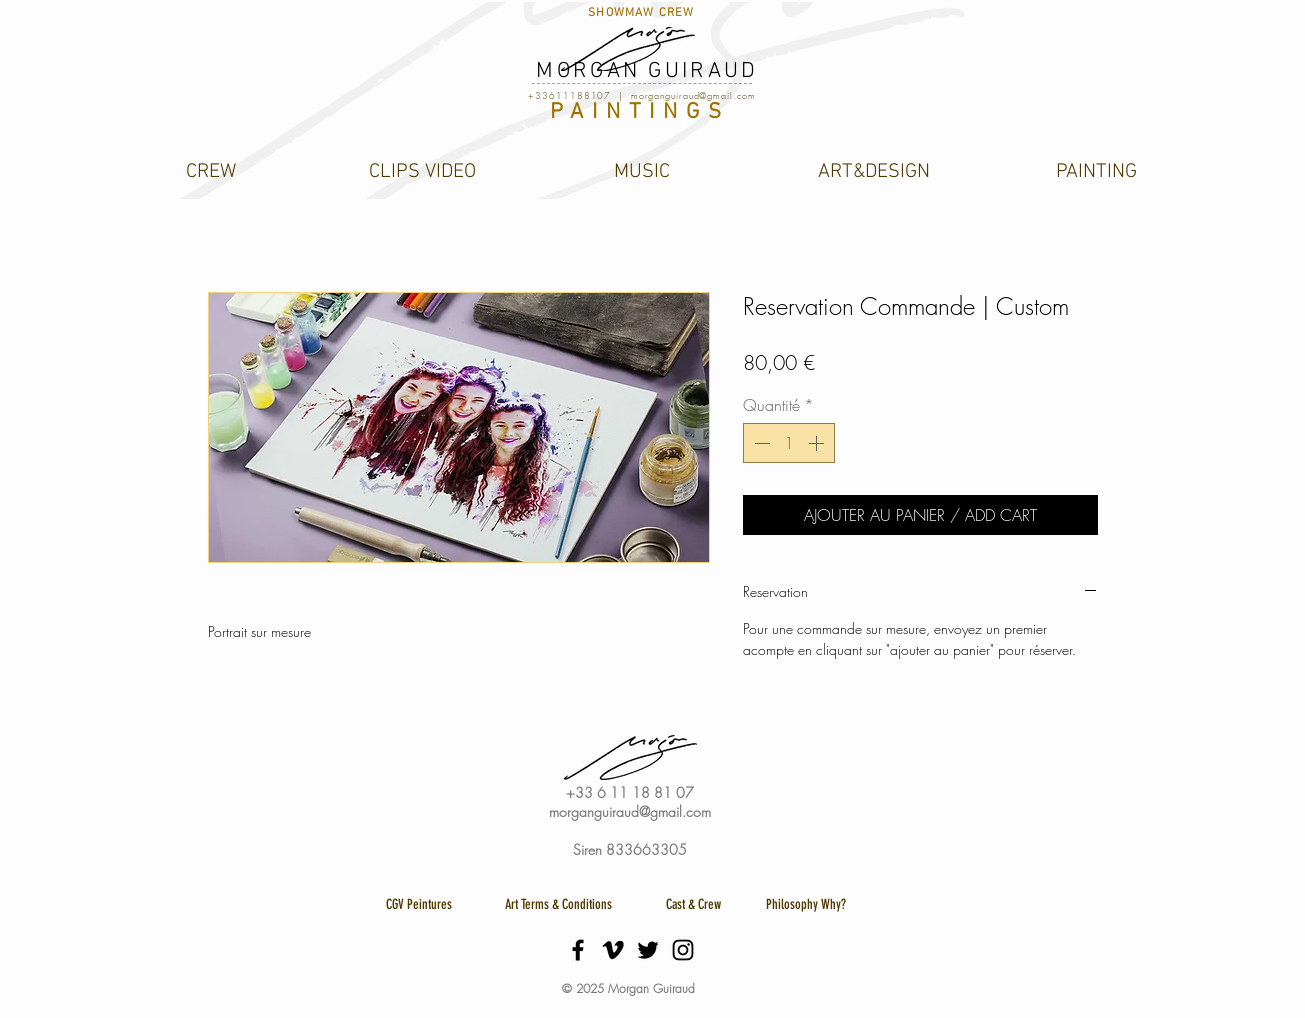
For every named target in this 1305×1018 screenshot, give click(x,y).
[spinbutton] (789, 443)
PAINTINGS (639, 112)
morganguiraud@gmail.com (693, 96)
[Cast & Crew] (694, 905)
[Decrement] (760, 443)
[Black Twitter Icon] (648, 950)
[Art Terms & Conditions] (558, 905)
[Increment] (818, 443)
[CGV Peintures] (419, 905)
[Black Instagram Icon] (683, 950)
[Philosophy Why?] (806, 905)
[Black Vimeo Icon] (613, 950)
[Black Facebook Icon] (578, 950)
